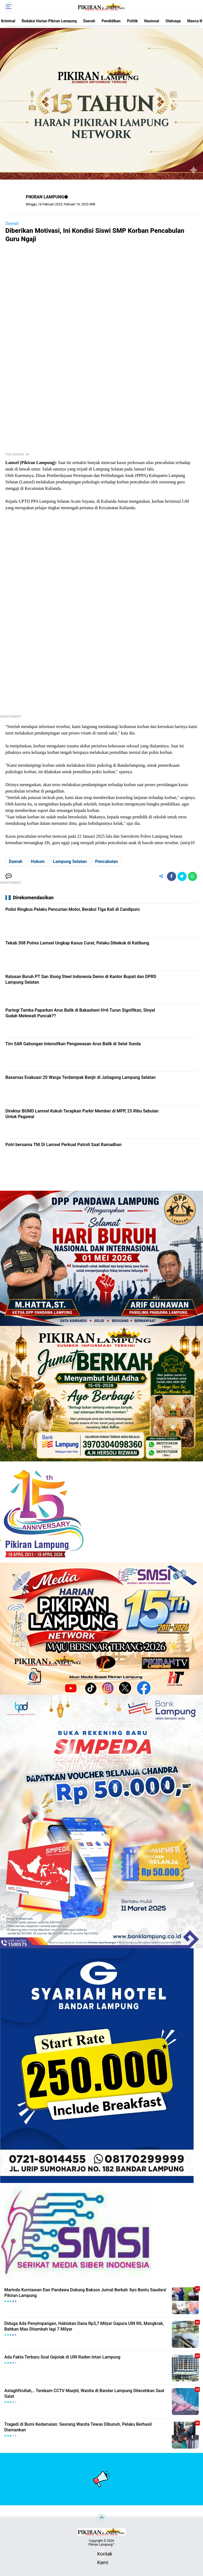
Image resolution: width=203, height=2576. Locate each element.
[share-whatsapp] (192, 876)
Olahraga (173, 21)
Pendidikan (111, 21)
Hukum (38, 861)
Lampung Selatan (70, 861)
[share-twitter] (182, 876)
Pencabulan (106, 861)
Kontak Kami (101, 2554)
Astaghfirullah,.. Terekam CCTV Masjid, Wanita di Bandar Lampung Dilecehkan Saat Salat (84, 2393)
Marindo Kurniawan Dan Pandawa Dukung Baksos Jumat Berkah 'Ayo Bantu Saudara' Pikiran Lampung (85, 2292)
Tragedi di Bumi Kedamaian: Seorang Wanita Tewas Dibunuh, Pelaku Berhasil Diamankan (78, 2427)
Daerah (89, 21)
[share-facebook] (171, 876)
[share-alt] (161, 876)
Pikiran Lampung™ (101, 2544)
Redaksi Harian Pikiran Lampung (49, 21)
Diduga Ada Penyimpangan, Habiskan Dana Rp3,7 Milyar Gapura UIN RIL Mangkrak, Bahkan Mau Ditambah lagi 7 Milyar (84, 2326)
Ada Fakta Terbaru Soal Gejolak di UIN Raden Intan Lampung (62, 2357)
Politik (132, 21)
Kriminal (8, 21)
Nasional (151, 21)
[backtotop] (101, 2518)
